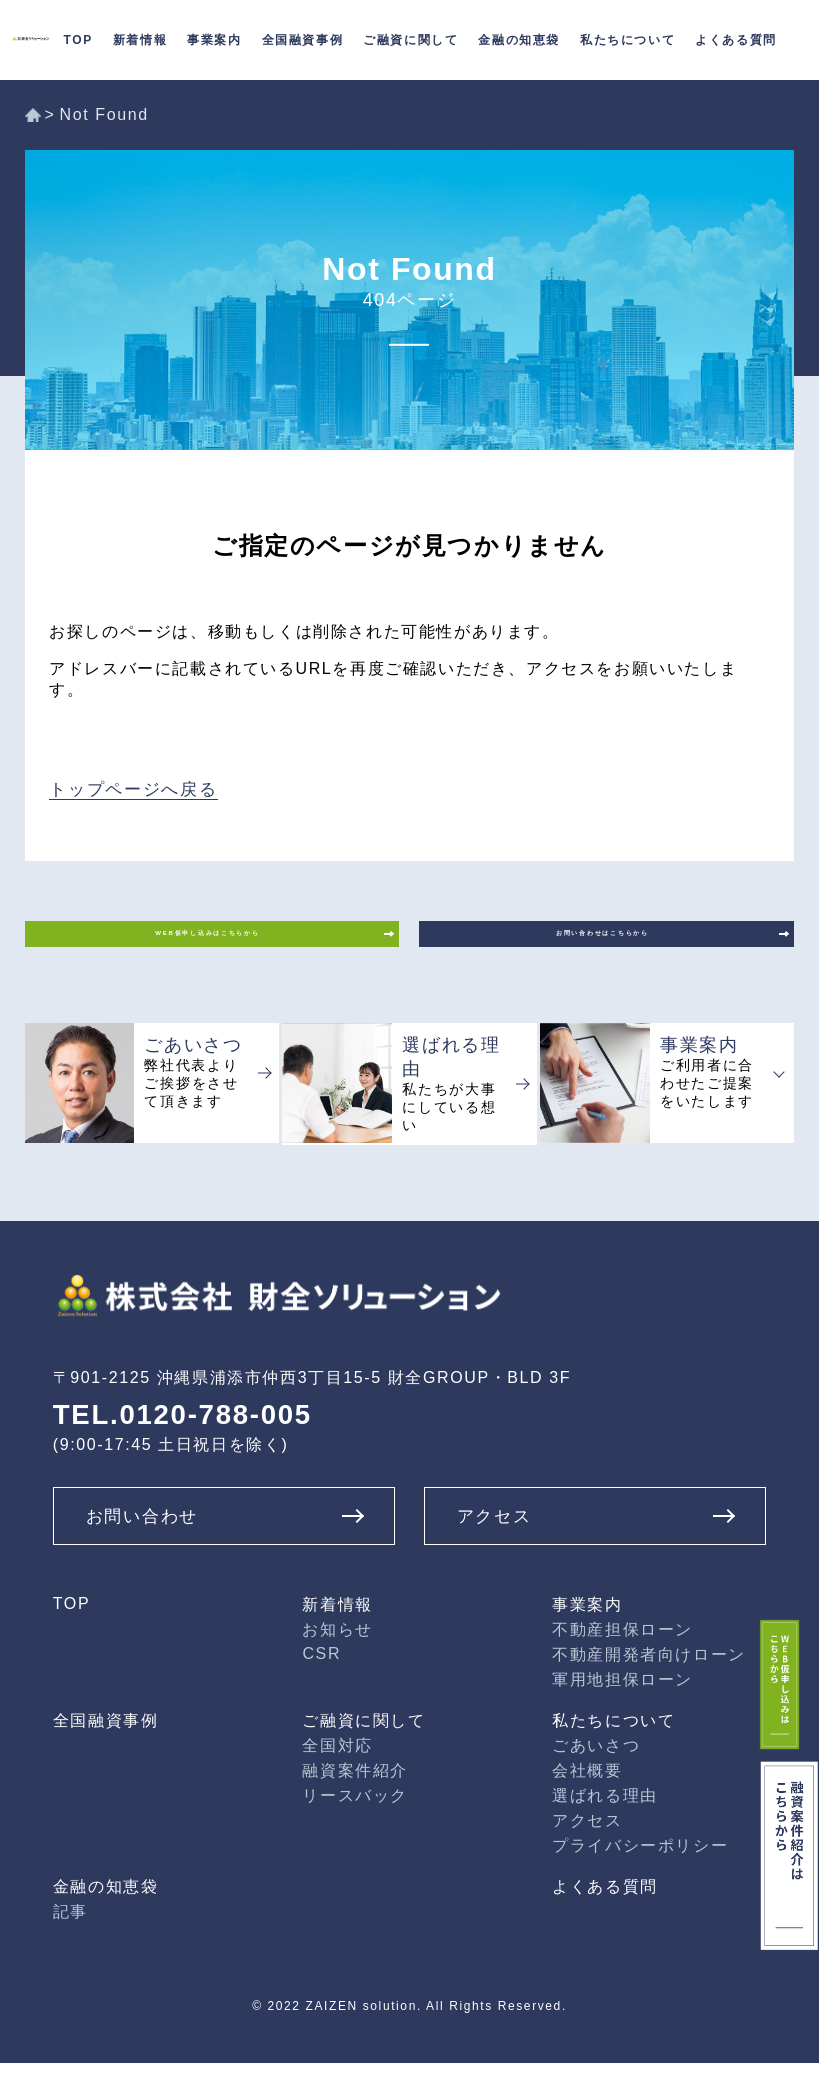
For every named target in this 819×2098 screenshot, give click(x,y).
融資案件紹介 (355, 1805)
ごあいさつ (596, 1780)
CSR (321, 1688)
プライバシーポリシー (640, 1880)
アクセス (587, 1855)
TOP (71, 1638)
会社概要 (587, 1805)
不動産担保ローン (622, 1664)
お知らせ (337, 1664)
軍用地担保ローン (622, 1714)
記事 (70, 1946)
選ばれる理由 (605, 1830)
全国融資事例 (303, 40)
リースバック (355, 1830)
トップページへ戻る (128, 786)
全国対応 (337, 1780)
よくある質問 (605, 1921)
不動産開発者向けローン (649, 1689)
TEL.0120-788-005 (173, 1453)
